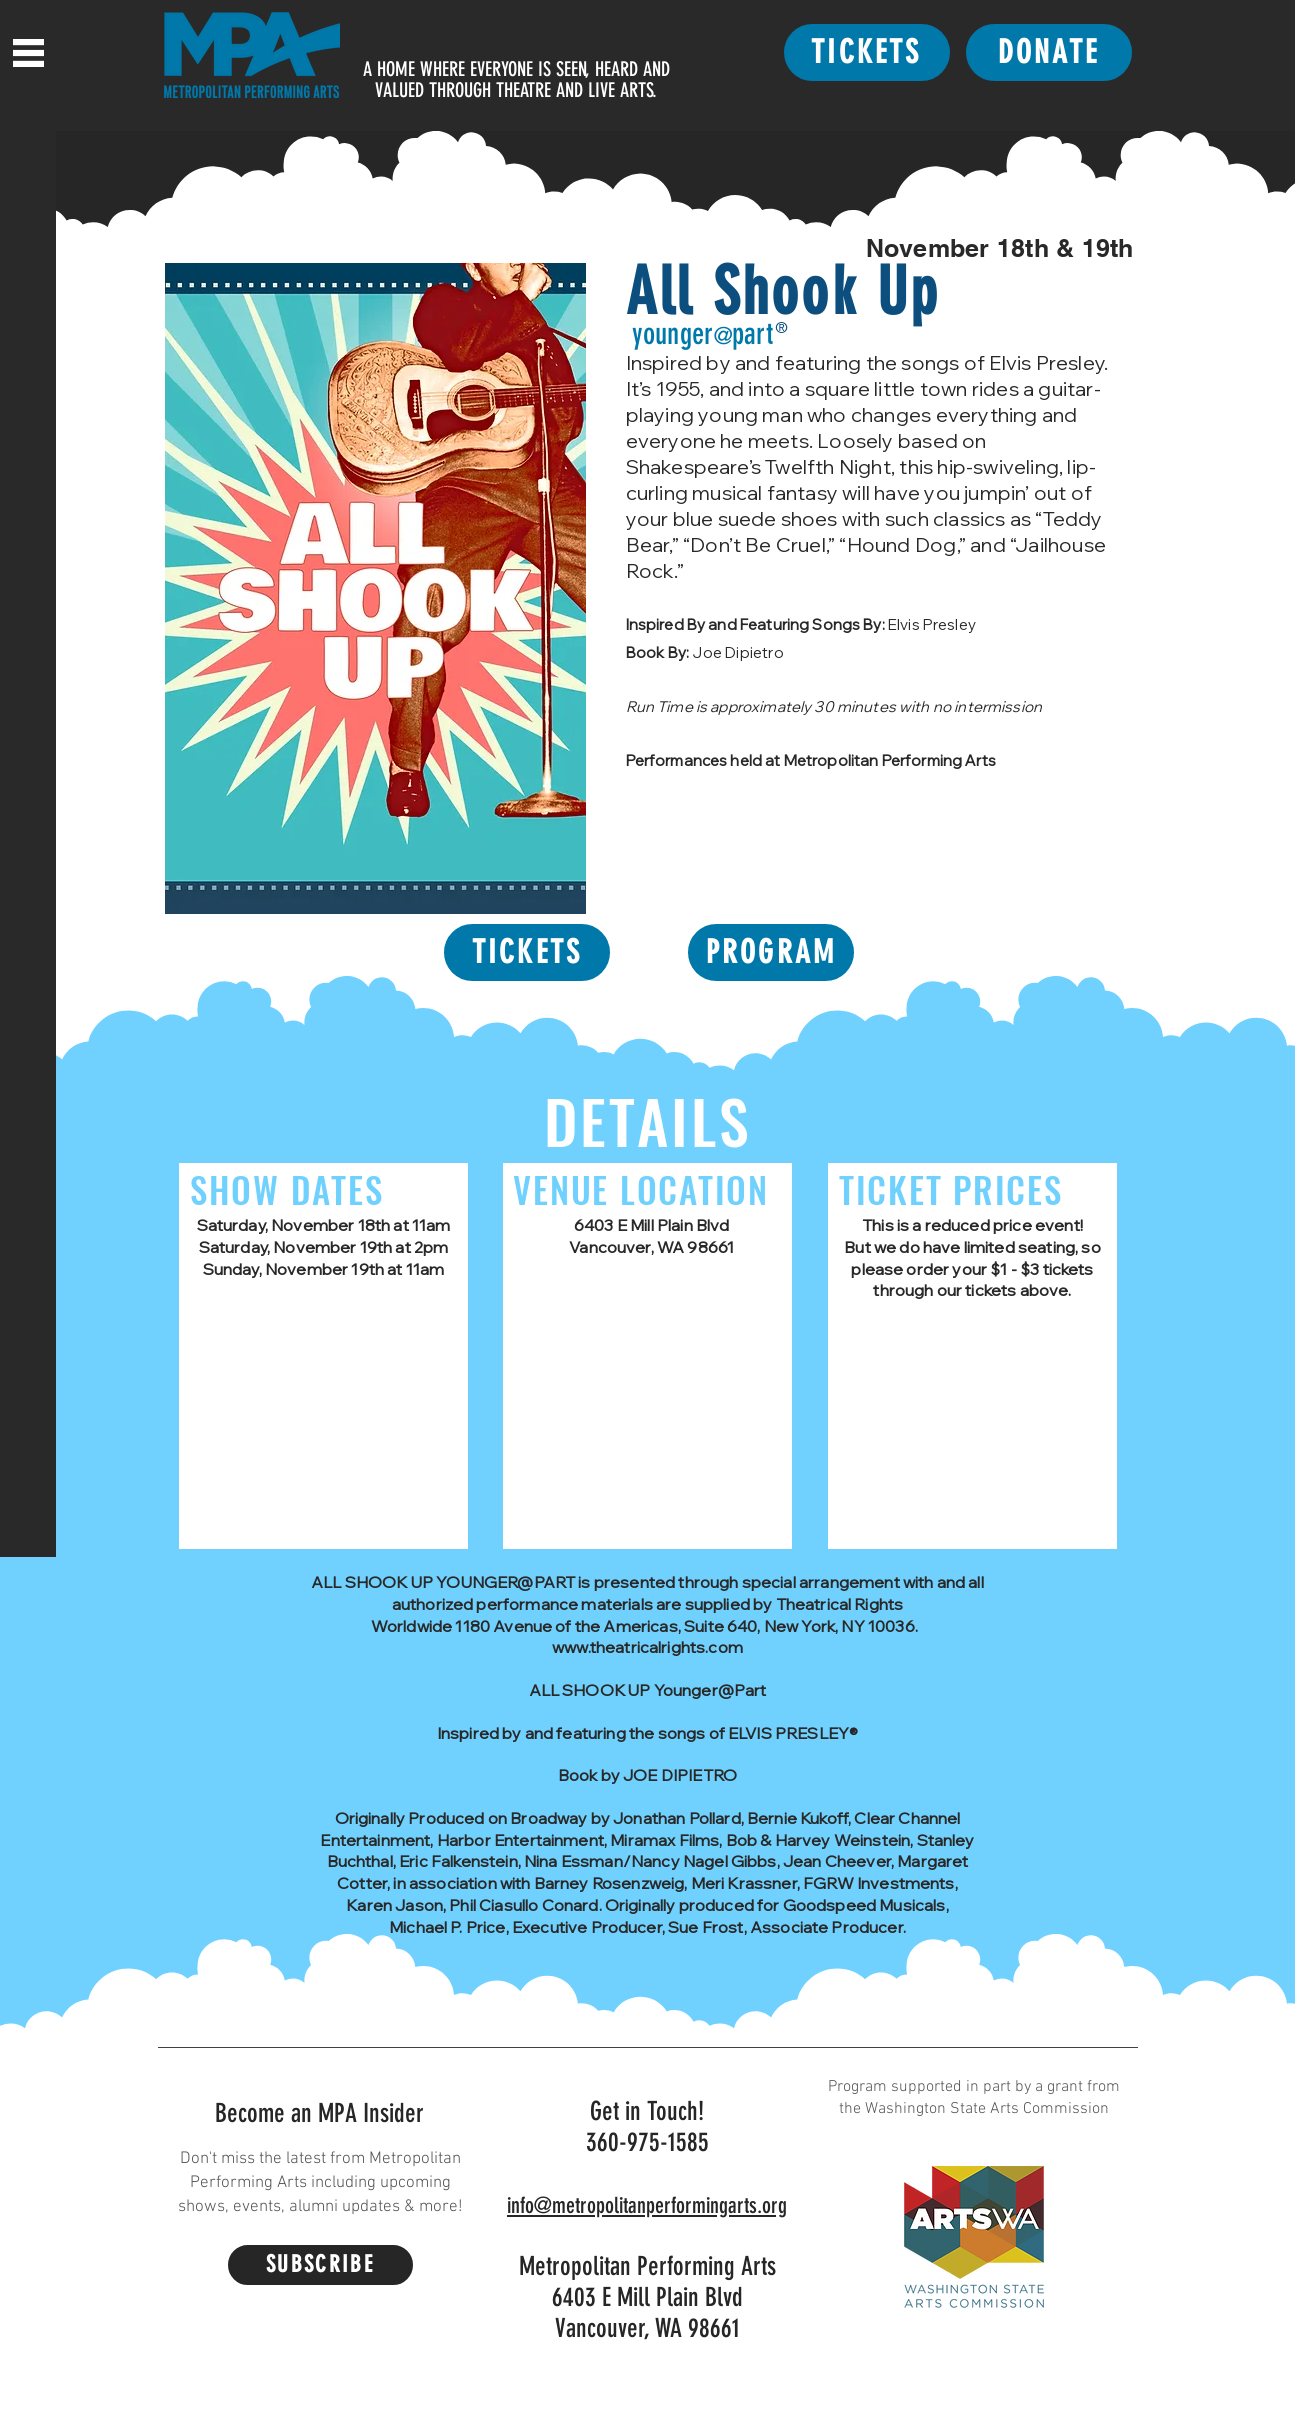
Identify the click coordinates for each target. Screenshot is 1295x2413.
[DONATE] (1049, 52)
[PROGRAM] (771, 952)
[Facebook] (32, 2284)
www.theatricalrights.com (647, 1647)
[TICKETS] (867, 52)
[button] (28, 53)
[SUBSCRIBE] (320, 2265)
